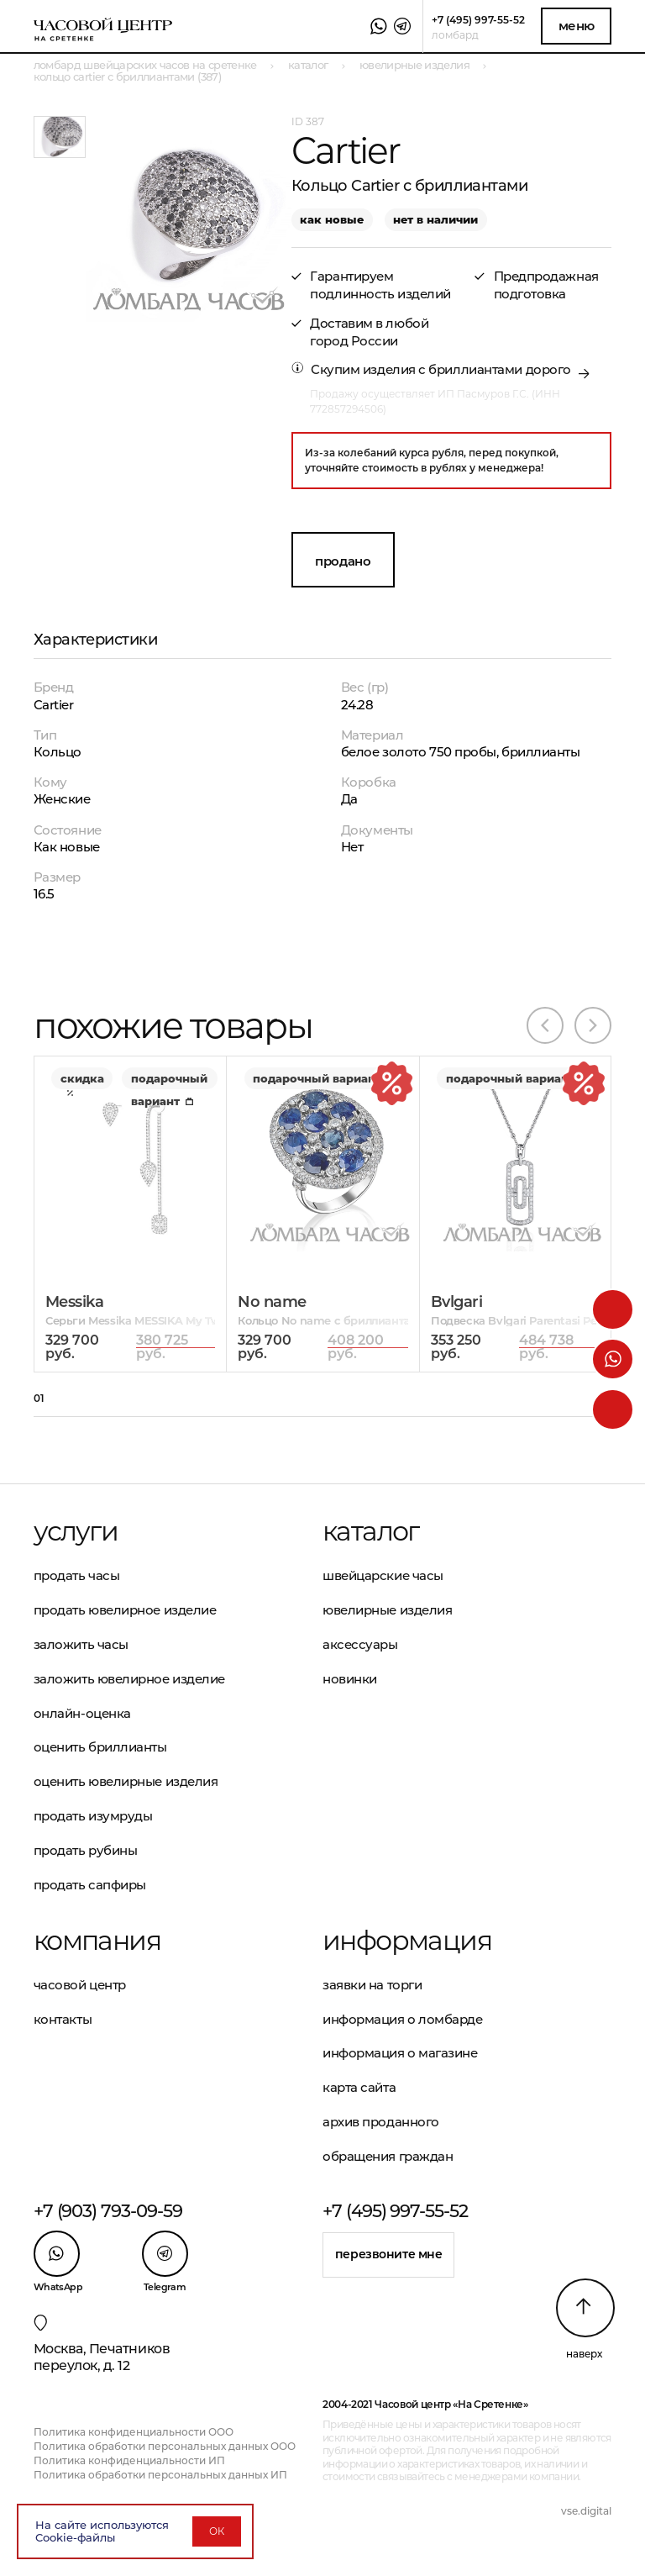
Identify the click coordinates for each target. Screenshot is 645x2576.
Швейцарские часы (382, 1575)
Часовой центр (80, 1985)
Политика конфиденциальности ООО (133, 2431)
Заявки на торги (372, 1985)
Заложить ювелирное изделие (129, 1679)
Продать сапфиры (90, 1885)
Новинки (349, 1679)
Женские (62, 799)
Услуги (76, 1531)
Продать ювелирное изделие (125, 1610)
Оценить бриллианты (100, 1747)
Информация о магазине (400, 2053)
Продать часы (77, 1575)
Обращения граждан (387, 2156)
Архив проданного (380, 2122)
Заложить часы (81, 1644)
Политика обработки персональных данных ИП (160, 2474)
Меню (576, 26)
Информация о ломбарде (402, 2019)
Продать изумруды (93, 1816)
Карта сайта (359, 2087)
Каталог (370, 1531)
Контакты (63, 2019)
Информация (406, 1940)
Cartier (54, 705)
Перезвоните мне (389, 2254)
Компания (97, 1940)
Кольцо (57, 752)
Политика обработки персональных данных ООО (165, 2446)
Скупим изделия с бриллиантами (416, 369)
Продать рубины (86, 1850)
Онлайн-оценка (82, 1713)
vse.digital (586, 2510)
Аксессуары (360, 1644)
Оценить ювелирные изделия (126, 1781)
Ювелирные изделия (387, 1610)
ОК (216, 2531)
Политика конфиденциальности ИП (129, 2460)
